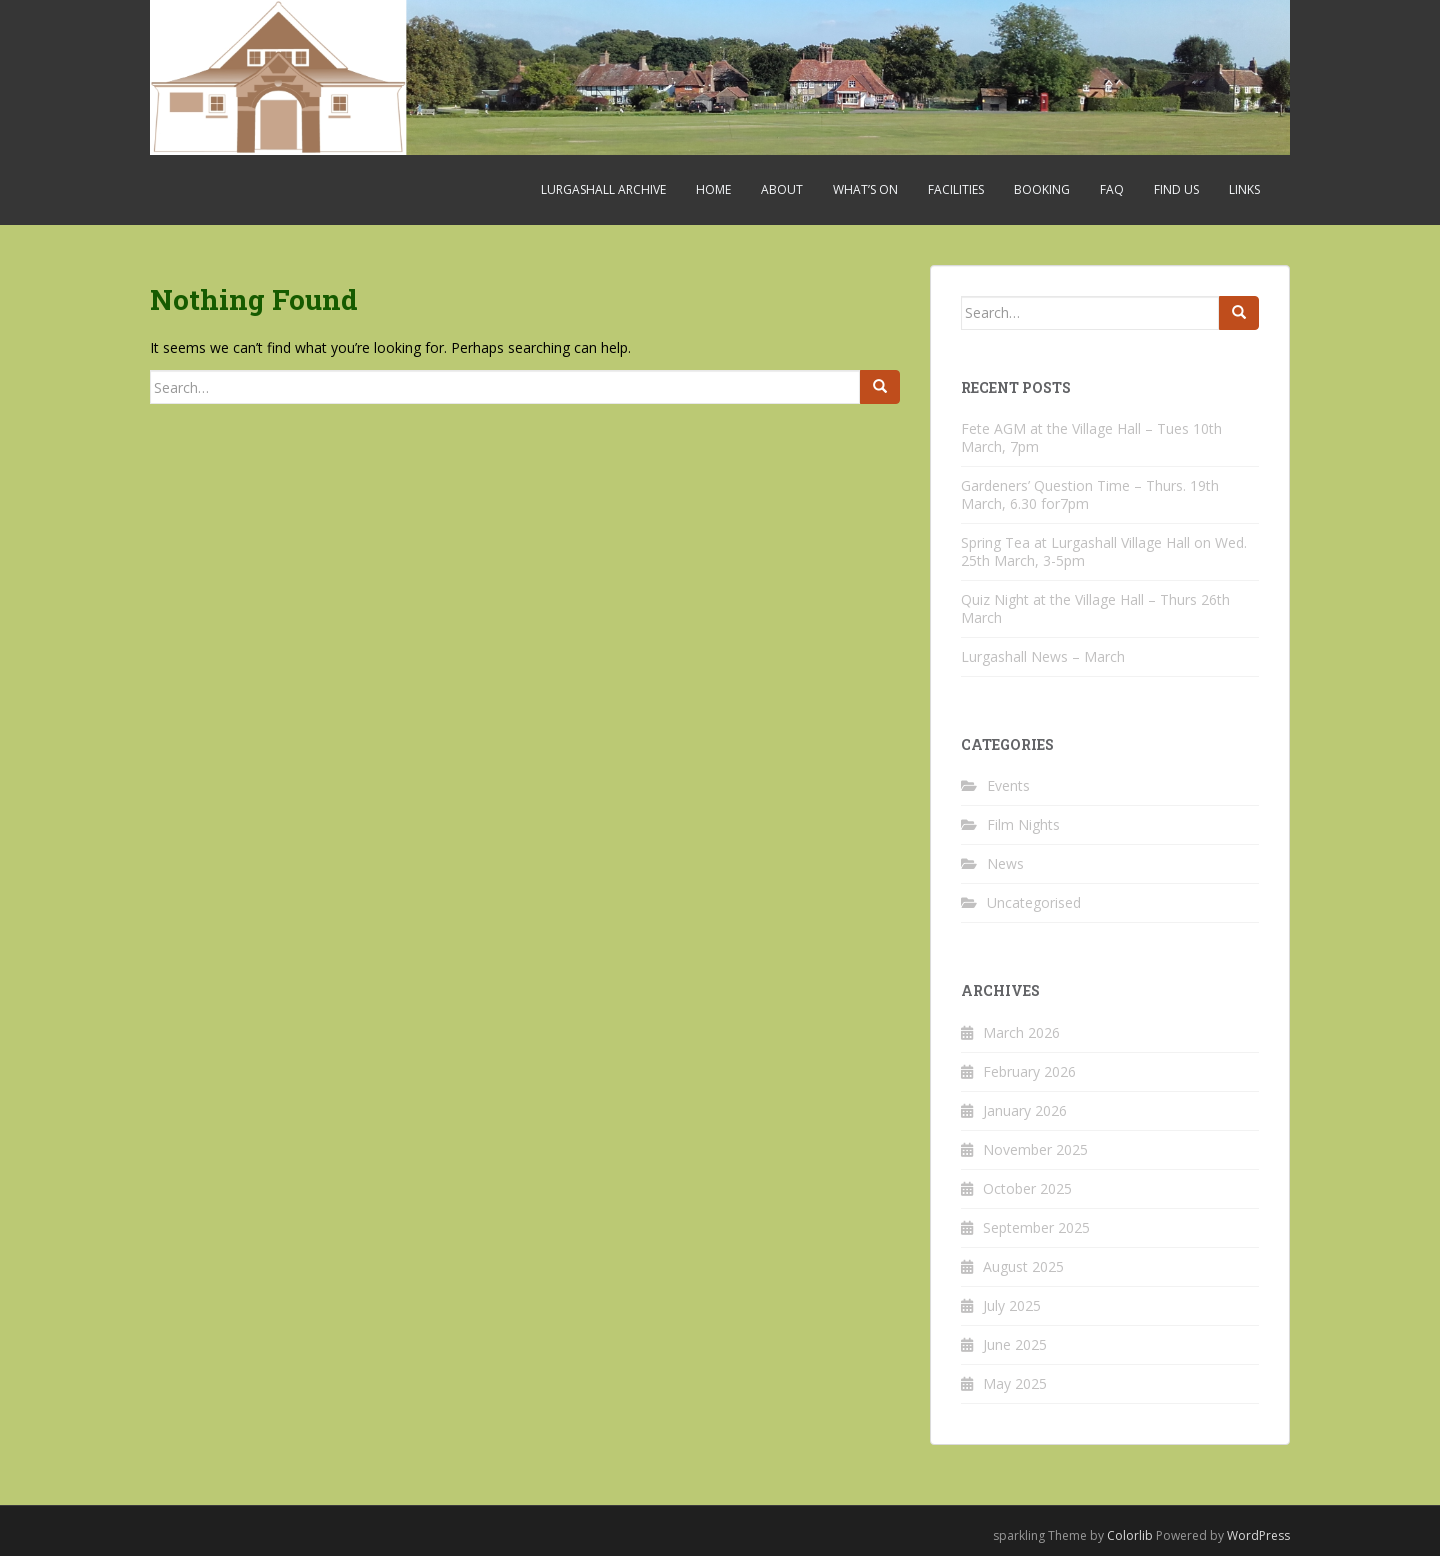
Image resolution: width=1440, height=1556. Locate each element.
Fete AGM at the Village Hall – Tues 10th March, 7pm (1091, 437)
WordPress (1258, 1535)
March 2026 (1021, 1032)
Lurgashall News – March (1043, 656)
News (1005, 863)
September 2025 (1036, 1227)
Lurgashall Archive (603, 189)
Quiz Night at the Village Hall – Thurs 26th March (1095, 608)
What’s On (865, 189)
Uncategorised (1034, 902)
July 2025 (1012, 1305)
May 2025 (1015, 1383)
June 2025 (1015, 1344)
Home (713, 189)
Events (1008, 785)
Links (1244, 189)
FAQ (1112, 189)
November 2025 (1035, 1149)
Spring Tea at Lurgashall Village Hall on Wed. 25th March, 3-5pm (1104, 551)
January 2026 (1025, 1110)
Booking (1042, 189)
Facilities (956, 189)
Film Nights (1023, 824)
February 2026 (1029, 1071)
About (782, 189)
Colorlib (1130, 1535)
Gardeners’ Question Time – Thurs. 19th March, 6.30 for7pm (1090, 494)
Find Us (1176, 189)
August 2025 (1023, 1266)
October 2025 (1027, 1188)
